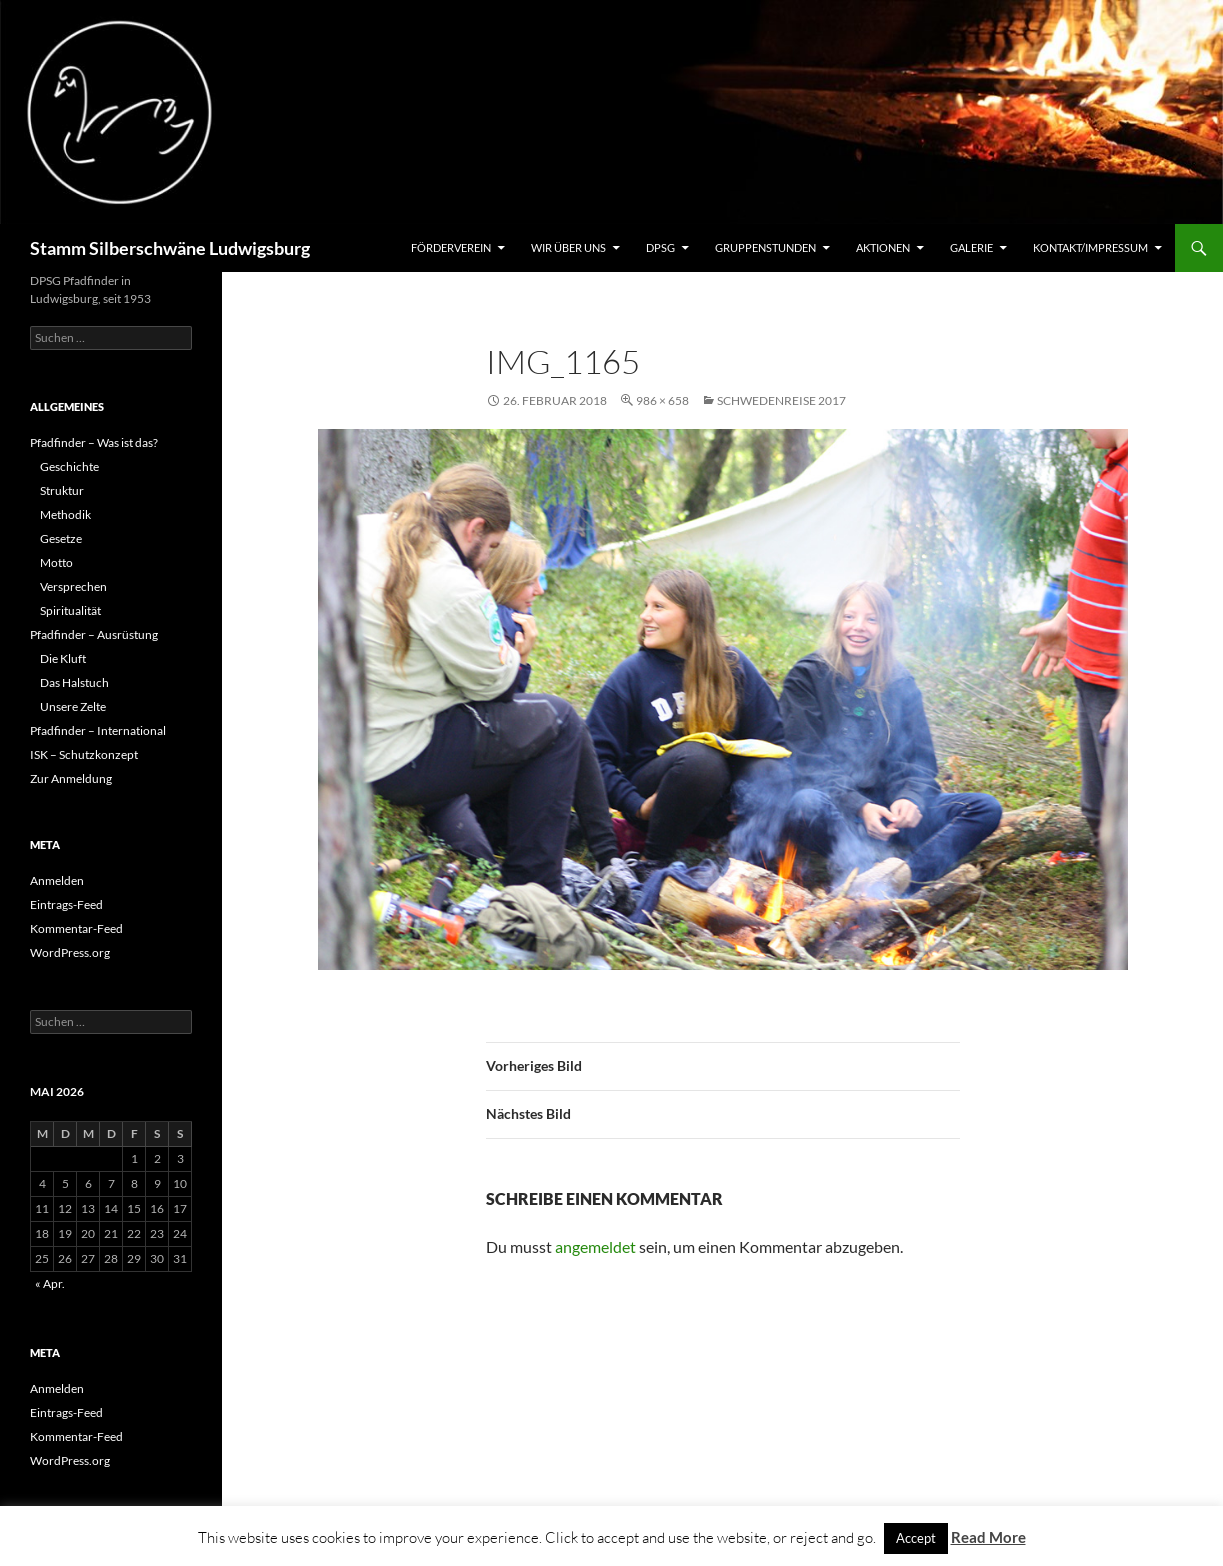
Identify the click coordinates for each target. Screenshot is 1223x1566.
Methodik (65, 514)
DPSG (660, 247)
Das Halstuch (74, 682)
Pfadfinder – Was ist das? (94, 442)
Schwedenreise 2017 (781, 400)
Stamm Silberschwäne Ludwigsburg (170, 248)
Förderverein (451, 247)
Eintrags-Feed (66, 904)
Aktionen (883, 247)
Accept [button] (916, 1538)
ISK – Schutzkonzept (84, 754)
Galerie (971, 247)
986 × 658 (662, 400)
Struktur (62, 490)
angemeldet (595, 1246)
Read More (988, 1537)
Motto (56, 562)
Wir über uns (568, 247)
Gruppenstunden (765, 247)
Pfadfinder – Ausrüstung (94, 634)
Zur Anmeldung (71, 778)
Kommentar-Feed (76, 928)
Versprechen (73, 586)
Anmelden (57, 880)
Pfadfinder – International (98, 730)
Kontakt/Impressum (1090, 247)
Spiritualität (70, 610)
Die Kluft (63, 658)
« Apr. (50, 1283)
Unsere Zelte (73, 706)
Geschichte (69, 466)
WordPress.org (70, 952)
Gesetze (61, 538)
